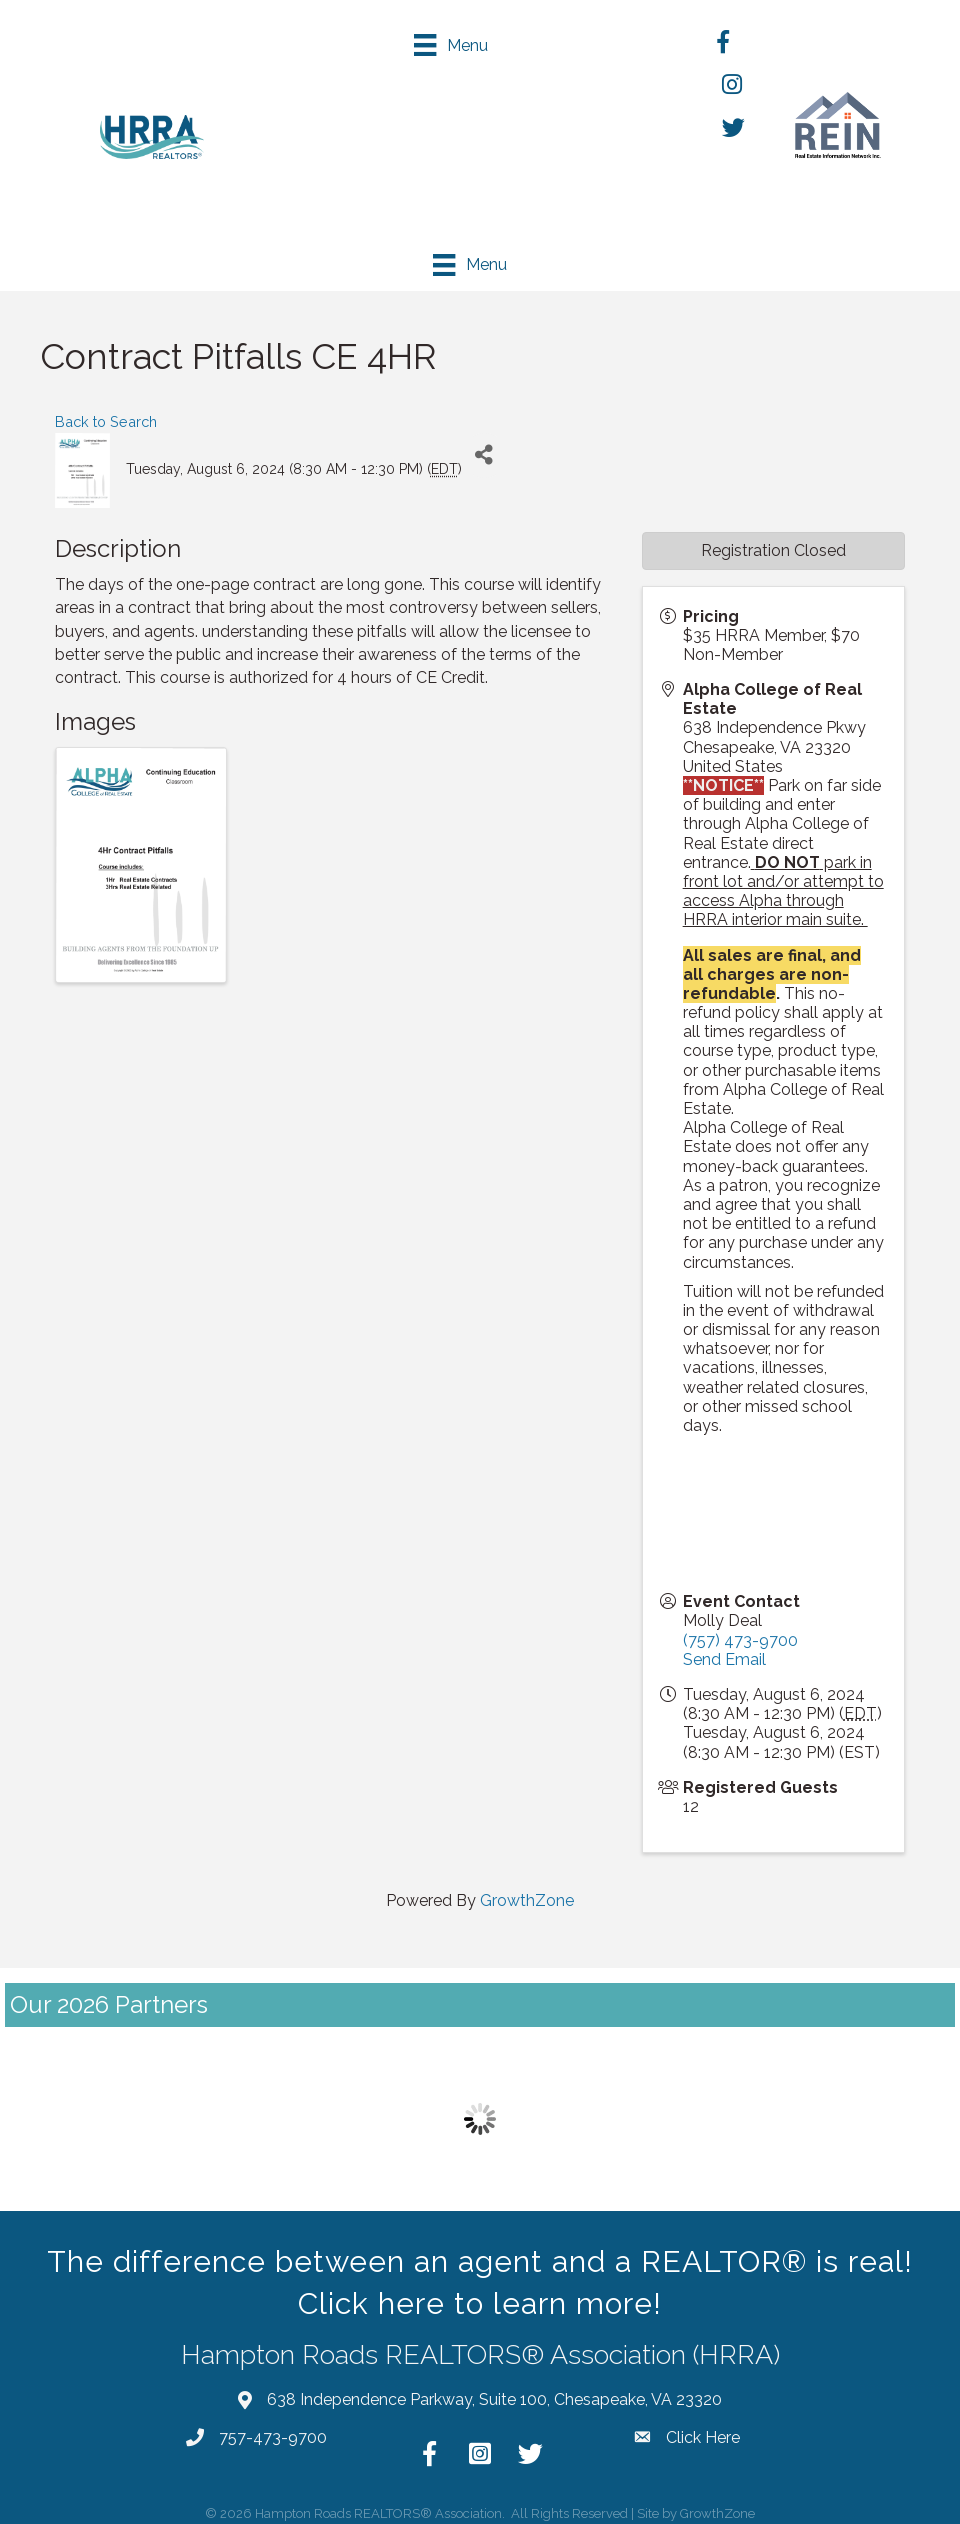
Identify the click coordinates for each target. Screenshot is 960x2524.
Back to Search (106, 416)
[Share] (484, 450)
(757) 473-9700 (740, 1635)
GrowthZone (527, 1895)
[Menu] (462, 45)
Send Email (724, 1654)
